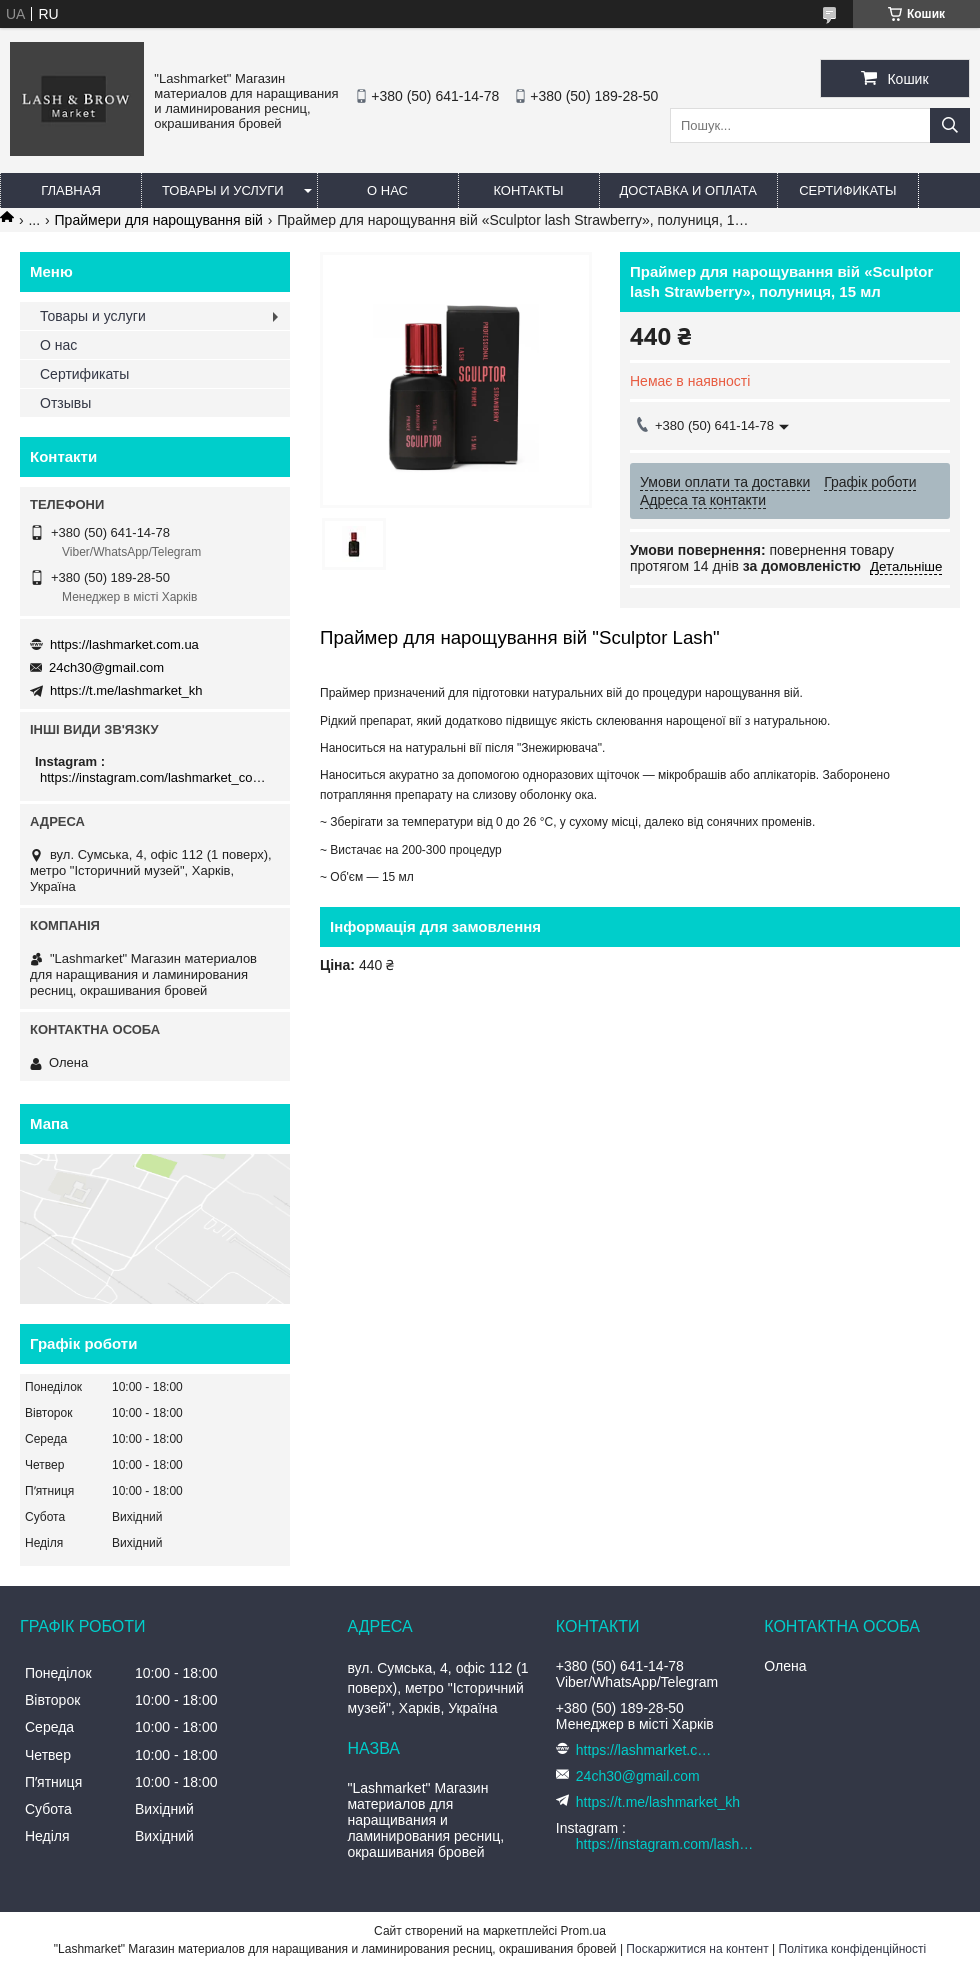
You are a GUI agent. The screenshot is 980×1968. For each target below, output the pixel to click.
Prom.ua (583, 1931)
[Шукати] (950, 125)
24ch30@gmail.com (106, 667)
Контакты (528, 190)
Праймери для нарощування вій (159, 220)
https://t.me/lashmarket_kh (126, 690)
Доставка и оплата (688, 190)
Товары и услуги (223, 190)
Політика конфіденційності (853, 1949)
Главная (71, 190)
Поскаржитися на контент (697, 1949)
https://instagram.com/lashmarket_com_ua (157, 777)
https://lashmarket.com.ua (124, 644)
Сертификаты (847, 190)
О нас (387, 190)
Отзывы (65, 403)
